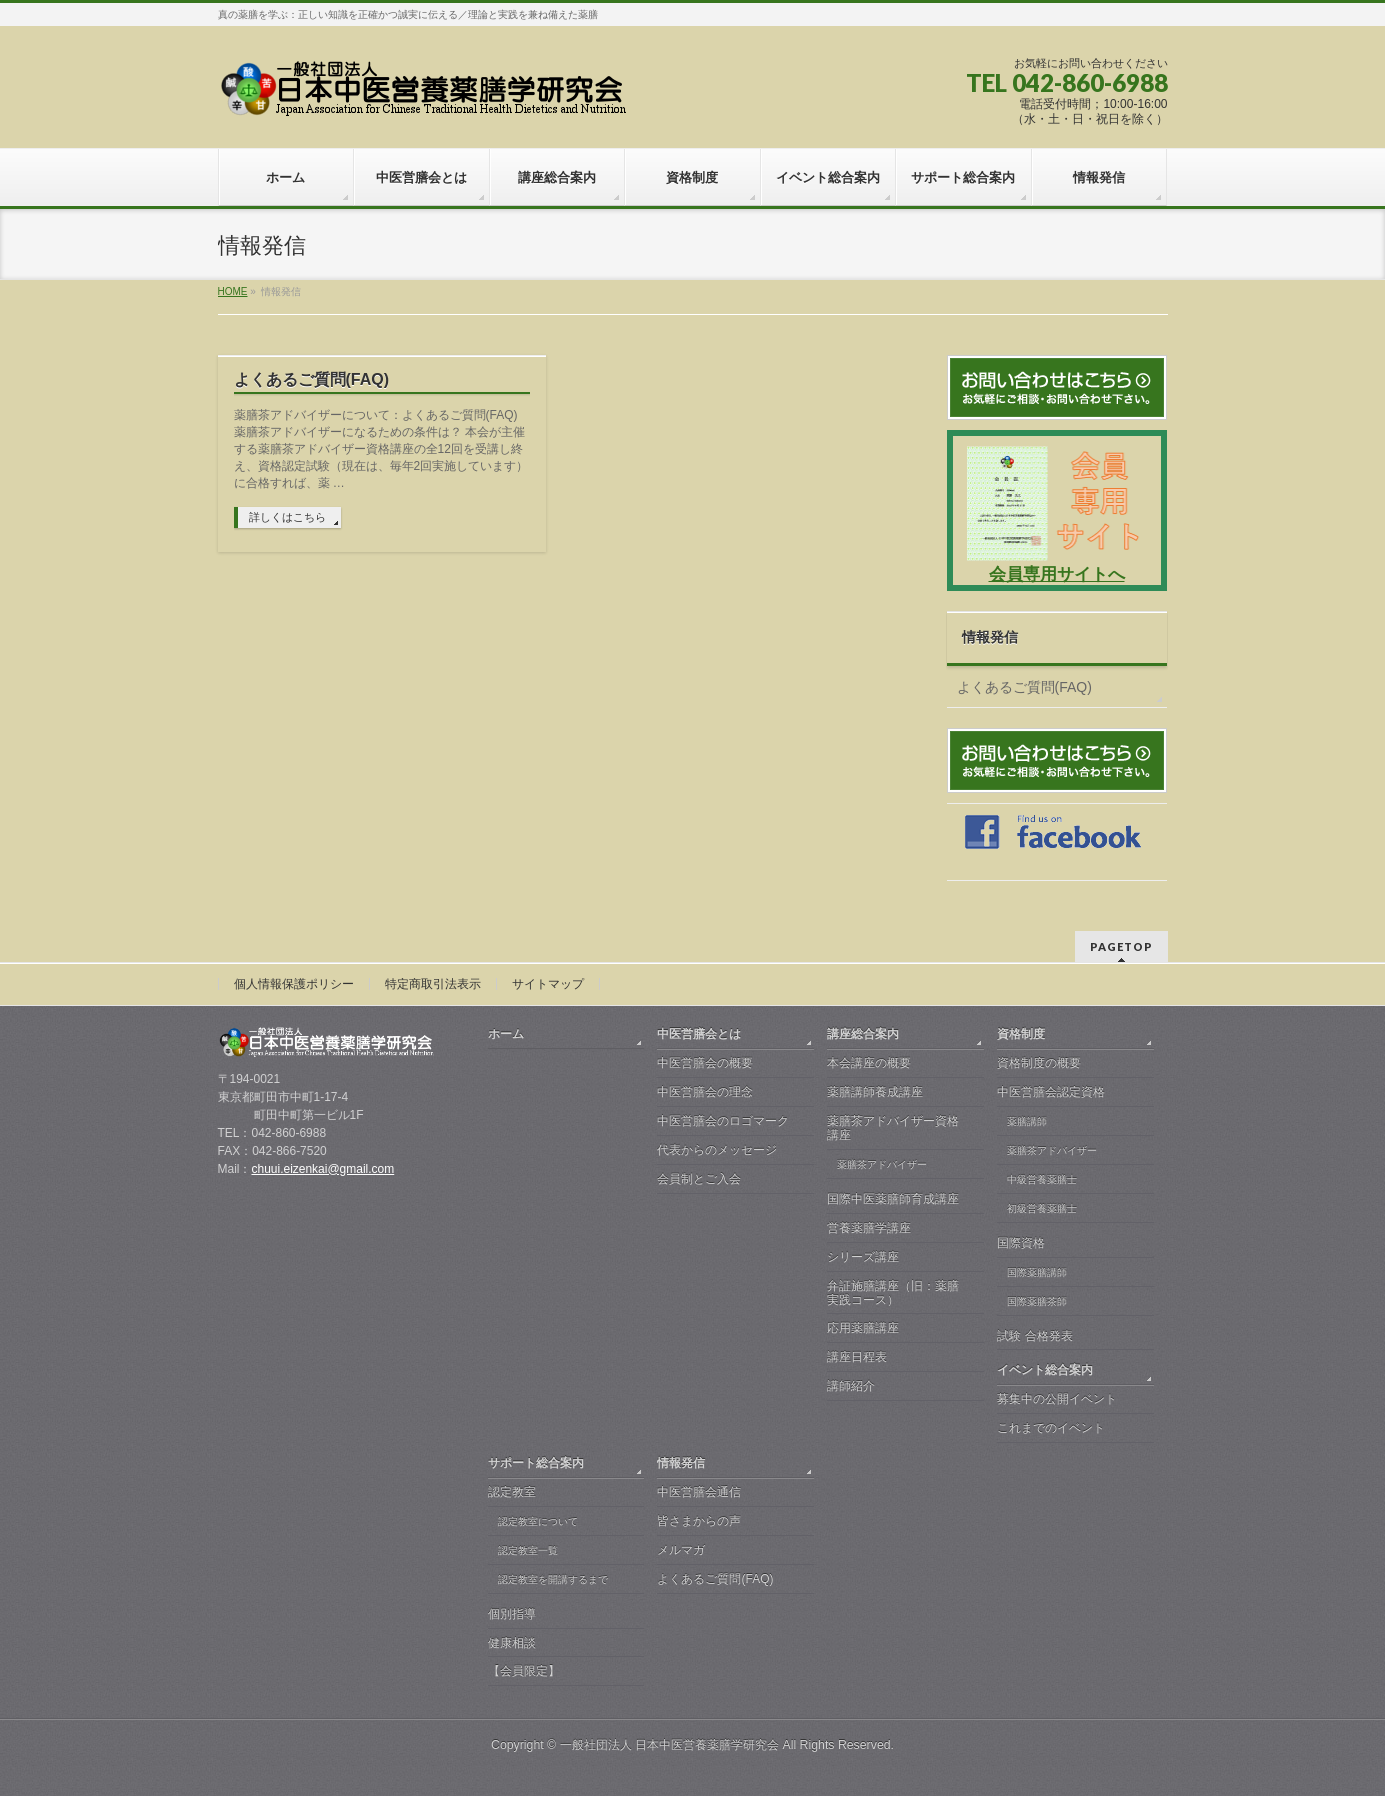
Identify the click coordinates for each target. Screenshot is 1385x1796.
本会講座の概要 (869, 1063)
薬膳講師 (1027, 1121)
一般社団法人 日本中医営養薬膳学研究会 (669, 1745)
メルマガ (681, 1550)
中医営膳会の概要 (705, 1063)
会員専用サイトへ (1057, 574)
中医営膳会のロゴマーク (723, 1121)
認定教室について (538, 1521)
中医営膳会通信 (699, 1492)
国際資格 (1021, 1243)
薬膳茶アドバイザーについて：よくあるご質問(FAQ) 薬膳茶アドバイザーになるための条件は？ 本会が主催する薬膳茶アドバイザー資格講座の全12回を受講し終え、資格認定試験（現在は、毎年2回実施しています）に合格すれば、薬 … (381, 449)
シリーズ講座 (863, 1257)
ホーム (506, 1034)
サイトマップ (548, 984)
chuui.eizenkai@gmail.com (322, 1169)
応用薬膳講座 (863, 1328)
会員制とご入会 (699, 1179)
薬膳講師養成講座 (875, 1092)
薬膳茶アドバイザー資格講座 (893, 1128)
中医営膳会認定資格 (1051, 1092)
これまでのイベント (1051, 1428)
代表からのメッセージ (717, 1150)
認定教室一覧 (528, 1550)
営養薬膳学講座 (869, 1228)
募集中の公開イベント (1057, 1399)
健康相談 (512, 1643)
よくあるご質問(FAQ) (312, 379)
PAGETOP (1121, 946)
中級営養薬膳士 (1042, 1179)
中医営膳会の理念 (705, 1092)
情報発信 (990, 637)
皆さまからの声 (699, 1521)
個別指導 (512, 1614)
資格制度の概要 (1039, 1063)
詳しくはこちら (287, 517)
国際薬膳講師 (1037, 1272)
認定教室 (512, 1492)
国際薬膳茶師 (1037, 1301)
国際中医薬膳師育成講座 (893, 1199)
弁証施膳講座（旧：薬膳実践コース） (893, 1293)
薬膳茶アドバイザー (882, 1164)
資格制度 (1021, 1034)
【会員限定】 (524, 1671)
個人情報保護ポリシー (294, 984)
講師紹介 (851, 1386)
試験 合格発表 (1034, 1336)
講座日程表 (857, 1357)
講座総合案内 (863, 1034)
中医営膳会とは (699, 1034)
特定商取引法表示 (433, 984)
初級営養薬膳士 (1042, 1208)
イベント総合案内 (1045, 1370)
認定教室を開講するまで (553, 1579)
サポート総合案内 (536, 1463)
